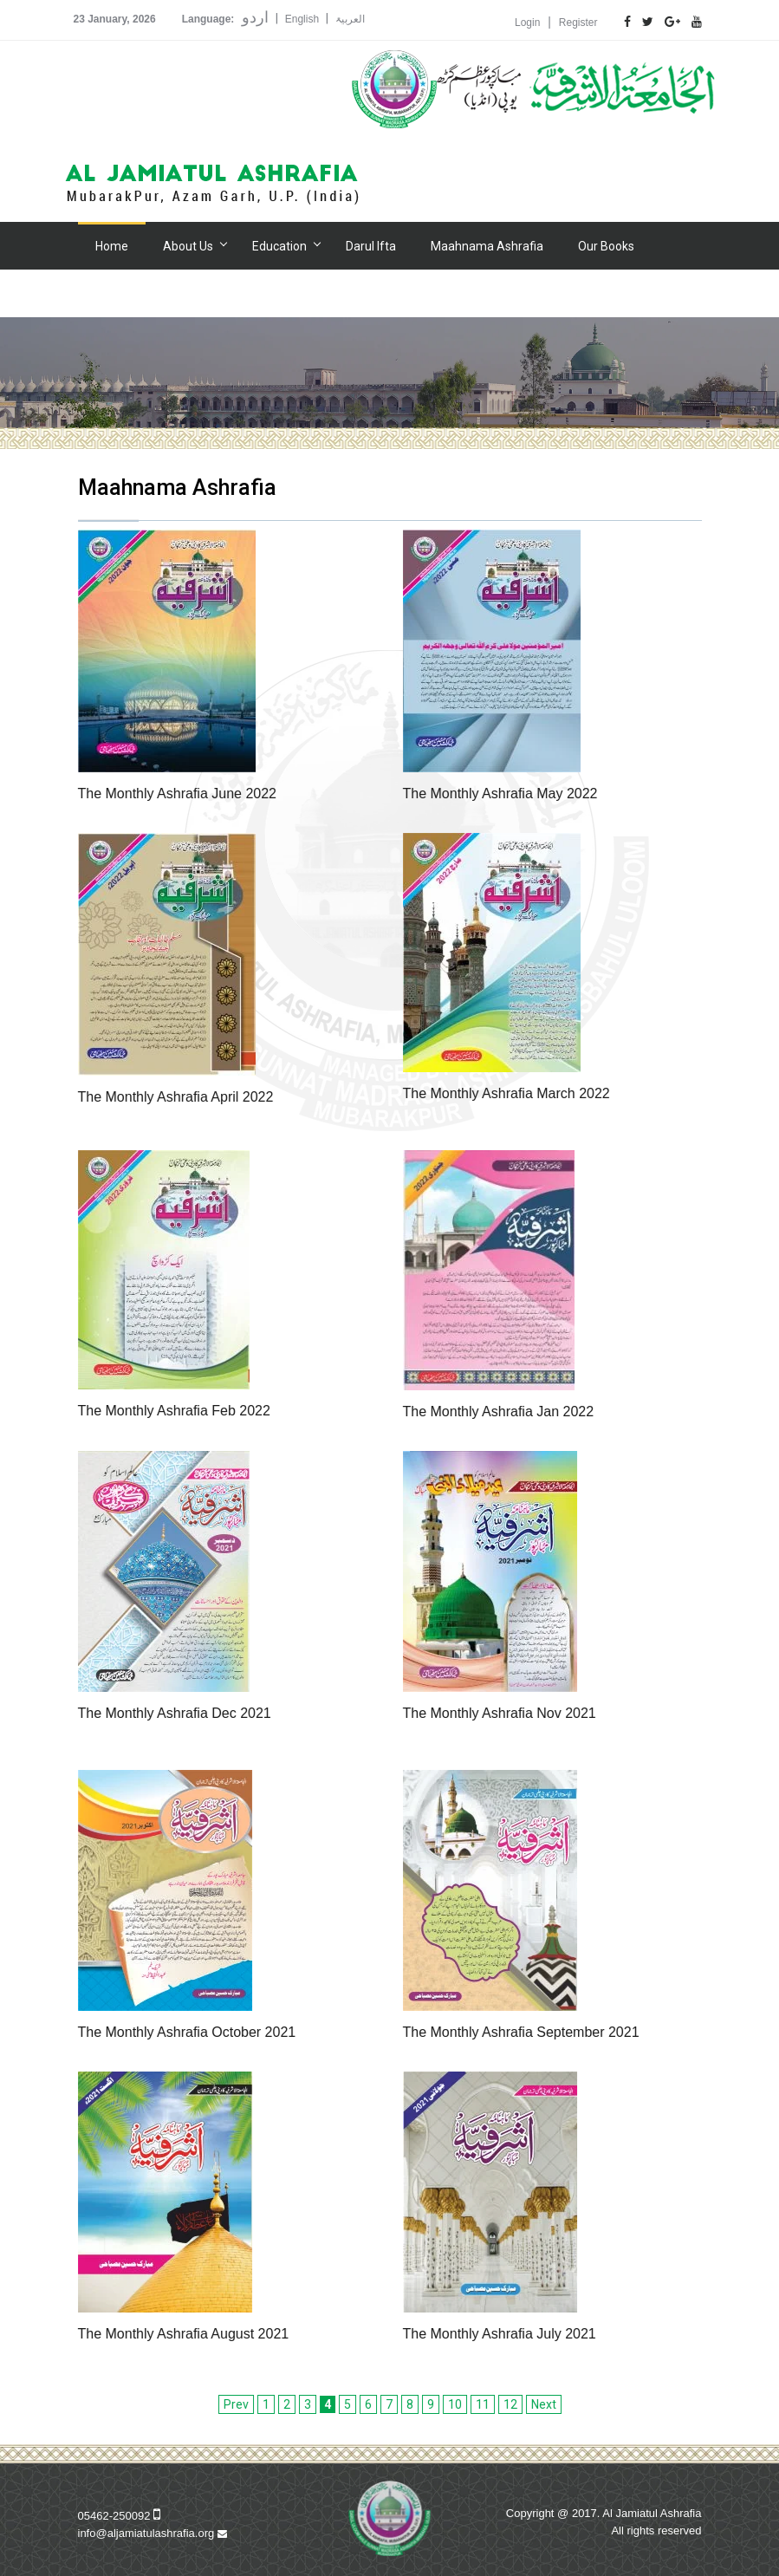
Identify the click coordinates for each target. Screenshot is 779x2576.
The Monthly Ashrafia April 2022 (176, 1097)
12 (510, 2404)
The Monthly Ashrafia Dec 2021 (174, 1713)
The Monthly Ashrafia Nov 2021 (499, 1713)
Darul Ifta (371, 246)
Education (279, 246)
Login (527, 22)
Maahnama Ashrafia (487, 246)
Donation (275, 294)
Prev (236, 2404)
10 (455, 2404)
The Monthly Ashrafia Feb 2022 (174, 1410)
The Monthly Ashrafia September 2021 (521, 2032)
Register (578, 22)
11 (483, 2404)
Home (111, 246)
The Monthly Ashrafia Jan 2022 (498, 1411)
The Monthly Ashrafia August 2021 (183, 2333)
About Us (188, 246)
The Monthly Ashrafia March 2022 (506, 1093)
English (302, 19)
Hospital (194, 294)
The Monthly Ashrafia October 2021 (187, 2032)
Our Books (606, 246)
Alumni (353, 294)
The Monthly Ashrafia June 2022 (177, 793)
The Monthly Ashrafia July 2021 (499, 2333)
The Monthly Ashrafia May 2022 (500, 793)
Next (543, 2404)
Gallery (114, 294)
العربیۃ (350, 19)
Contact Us (438, 294)
